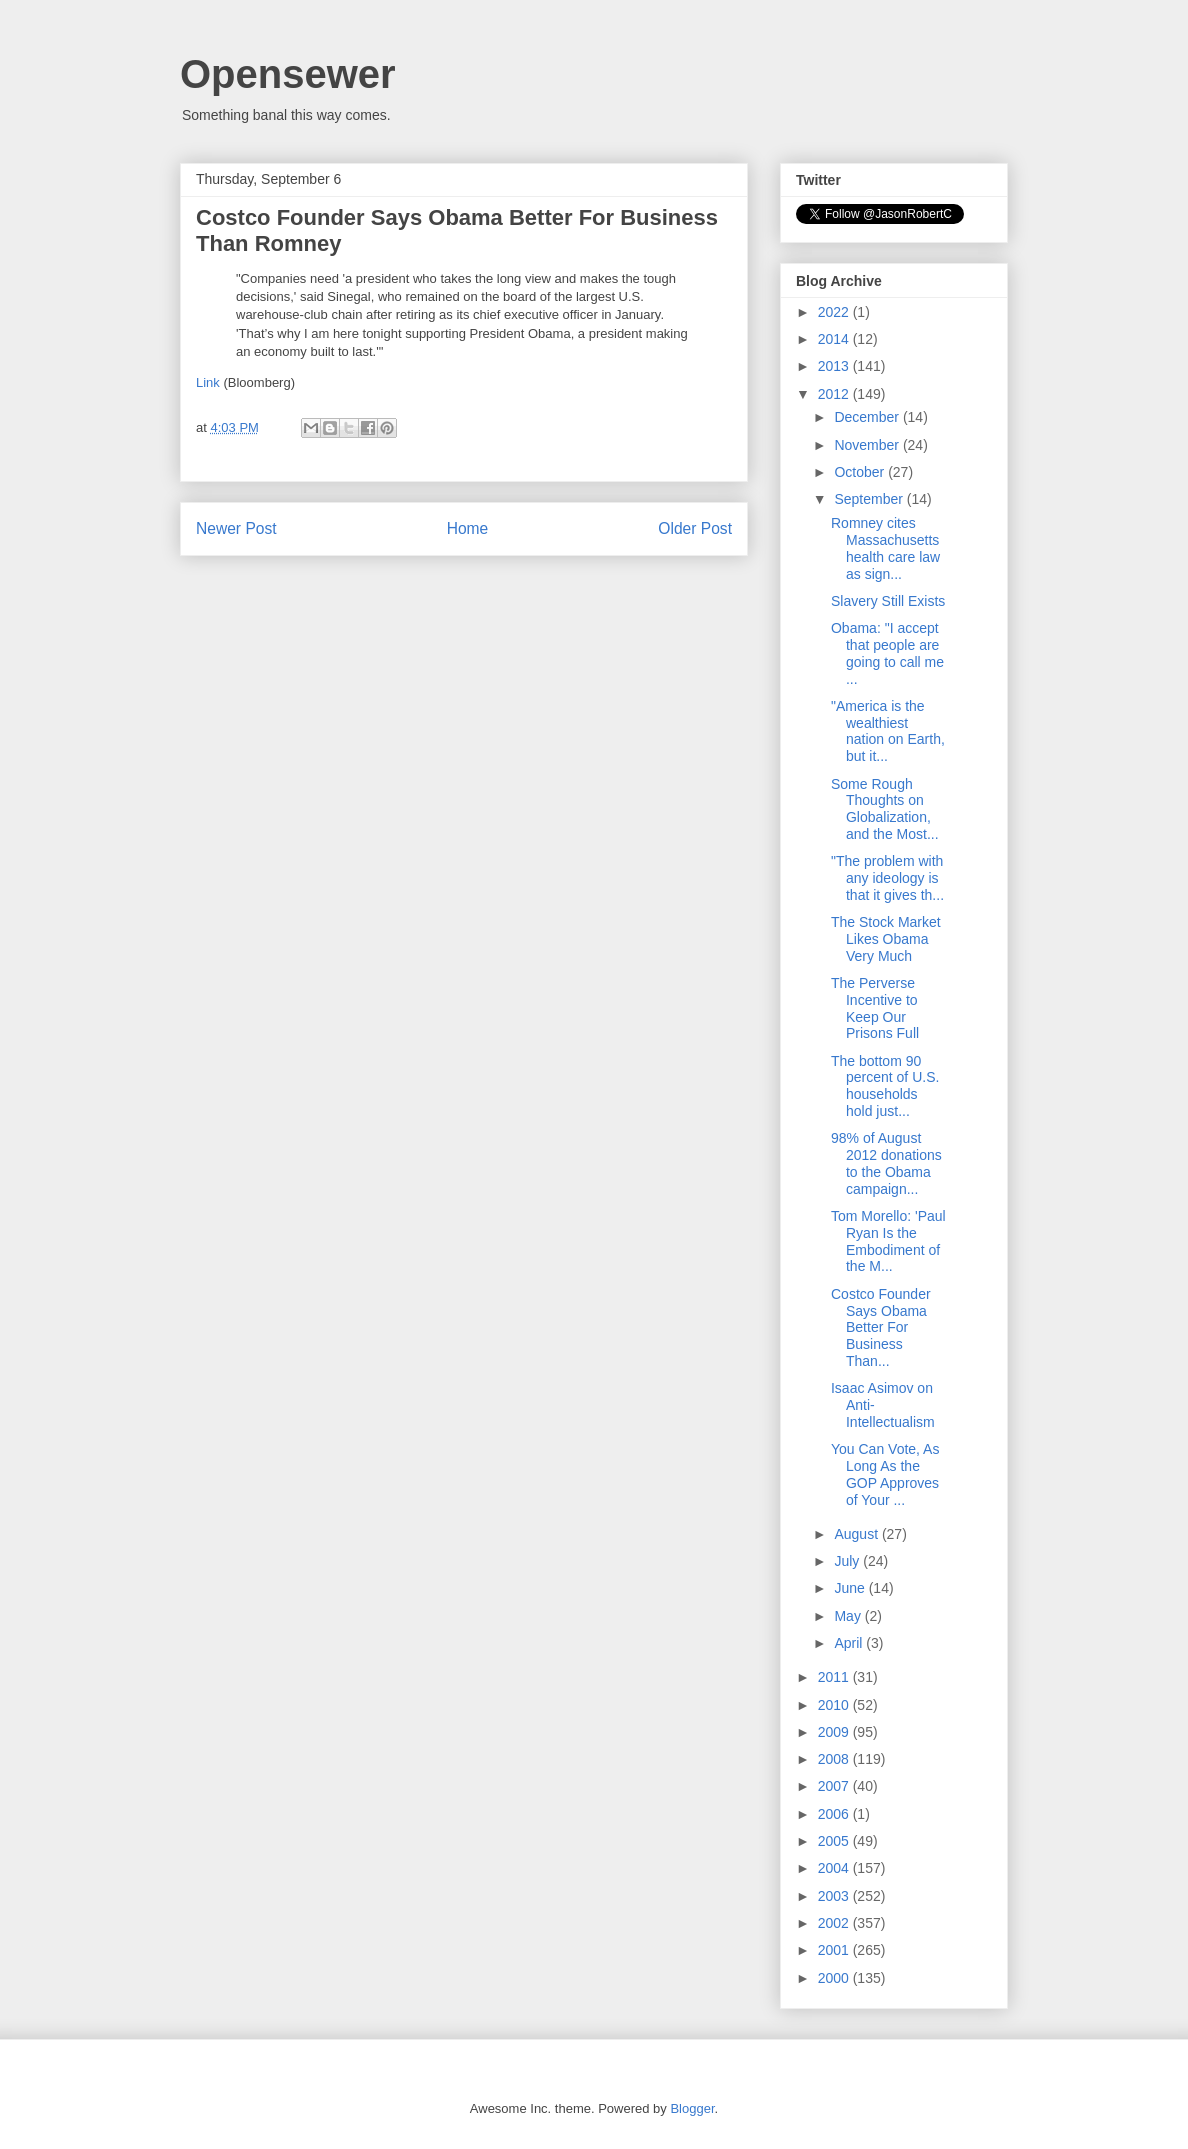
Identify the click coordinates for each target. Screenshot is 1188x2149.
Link (208, 382)
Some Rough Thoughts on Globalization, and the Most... (885, 809)
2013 (835, 366)
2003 (835, 1896)
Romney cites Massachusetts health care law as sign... (885, 548)
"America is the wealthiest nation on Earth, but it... (888, 731)
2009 (835, 1732)
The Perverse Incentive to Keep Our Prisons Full (875, 1008)
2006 (835, 1814)
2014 (835, 339)
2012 (835, 394)
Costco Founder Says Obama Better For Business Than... (881, 1327)
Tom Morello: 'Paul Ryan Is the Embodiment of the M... (888, 1241)
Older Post (695, 528)
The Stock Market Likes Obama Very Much (886, 939)
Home (468, 528)
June (851, 1588)
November (868, 445)
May (849, 1616)
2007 (835, 1786)
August (857, 1534)
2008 (835, 1759)
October (861, 472)
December (868, 417)
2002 (835, 1923)
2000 (835, 1978)
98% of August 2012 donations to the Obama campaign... (886, 1163)
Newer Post (236, 528)
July (848, 1561)
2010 (835, 1705)
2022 (835, 312)
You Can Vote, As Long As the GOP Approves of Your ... (885, 1474)
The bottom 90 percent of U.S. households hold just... (885, 1086)
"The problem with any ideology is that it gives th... (887, 878)
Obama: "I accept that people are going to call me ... (887, 653)
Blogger (692, 2108)
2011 (835, 1677)
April (850, 1643)
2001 (835, 1950)
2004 (835, 1868)
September (870, 499)
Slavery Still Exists (888, 601)
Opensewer (288, 74)
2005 (835, 1841)
